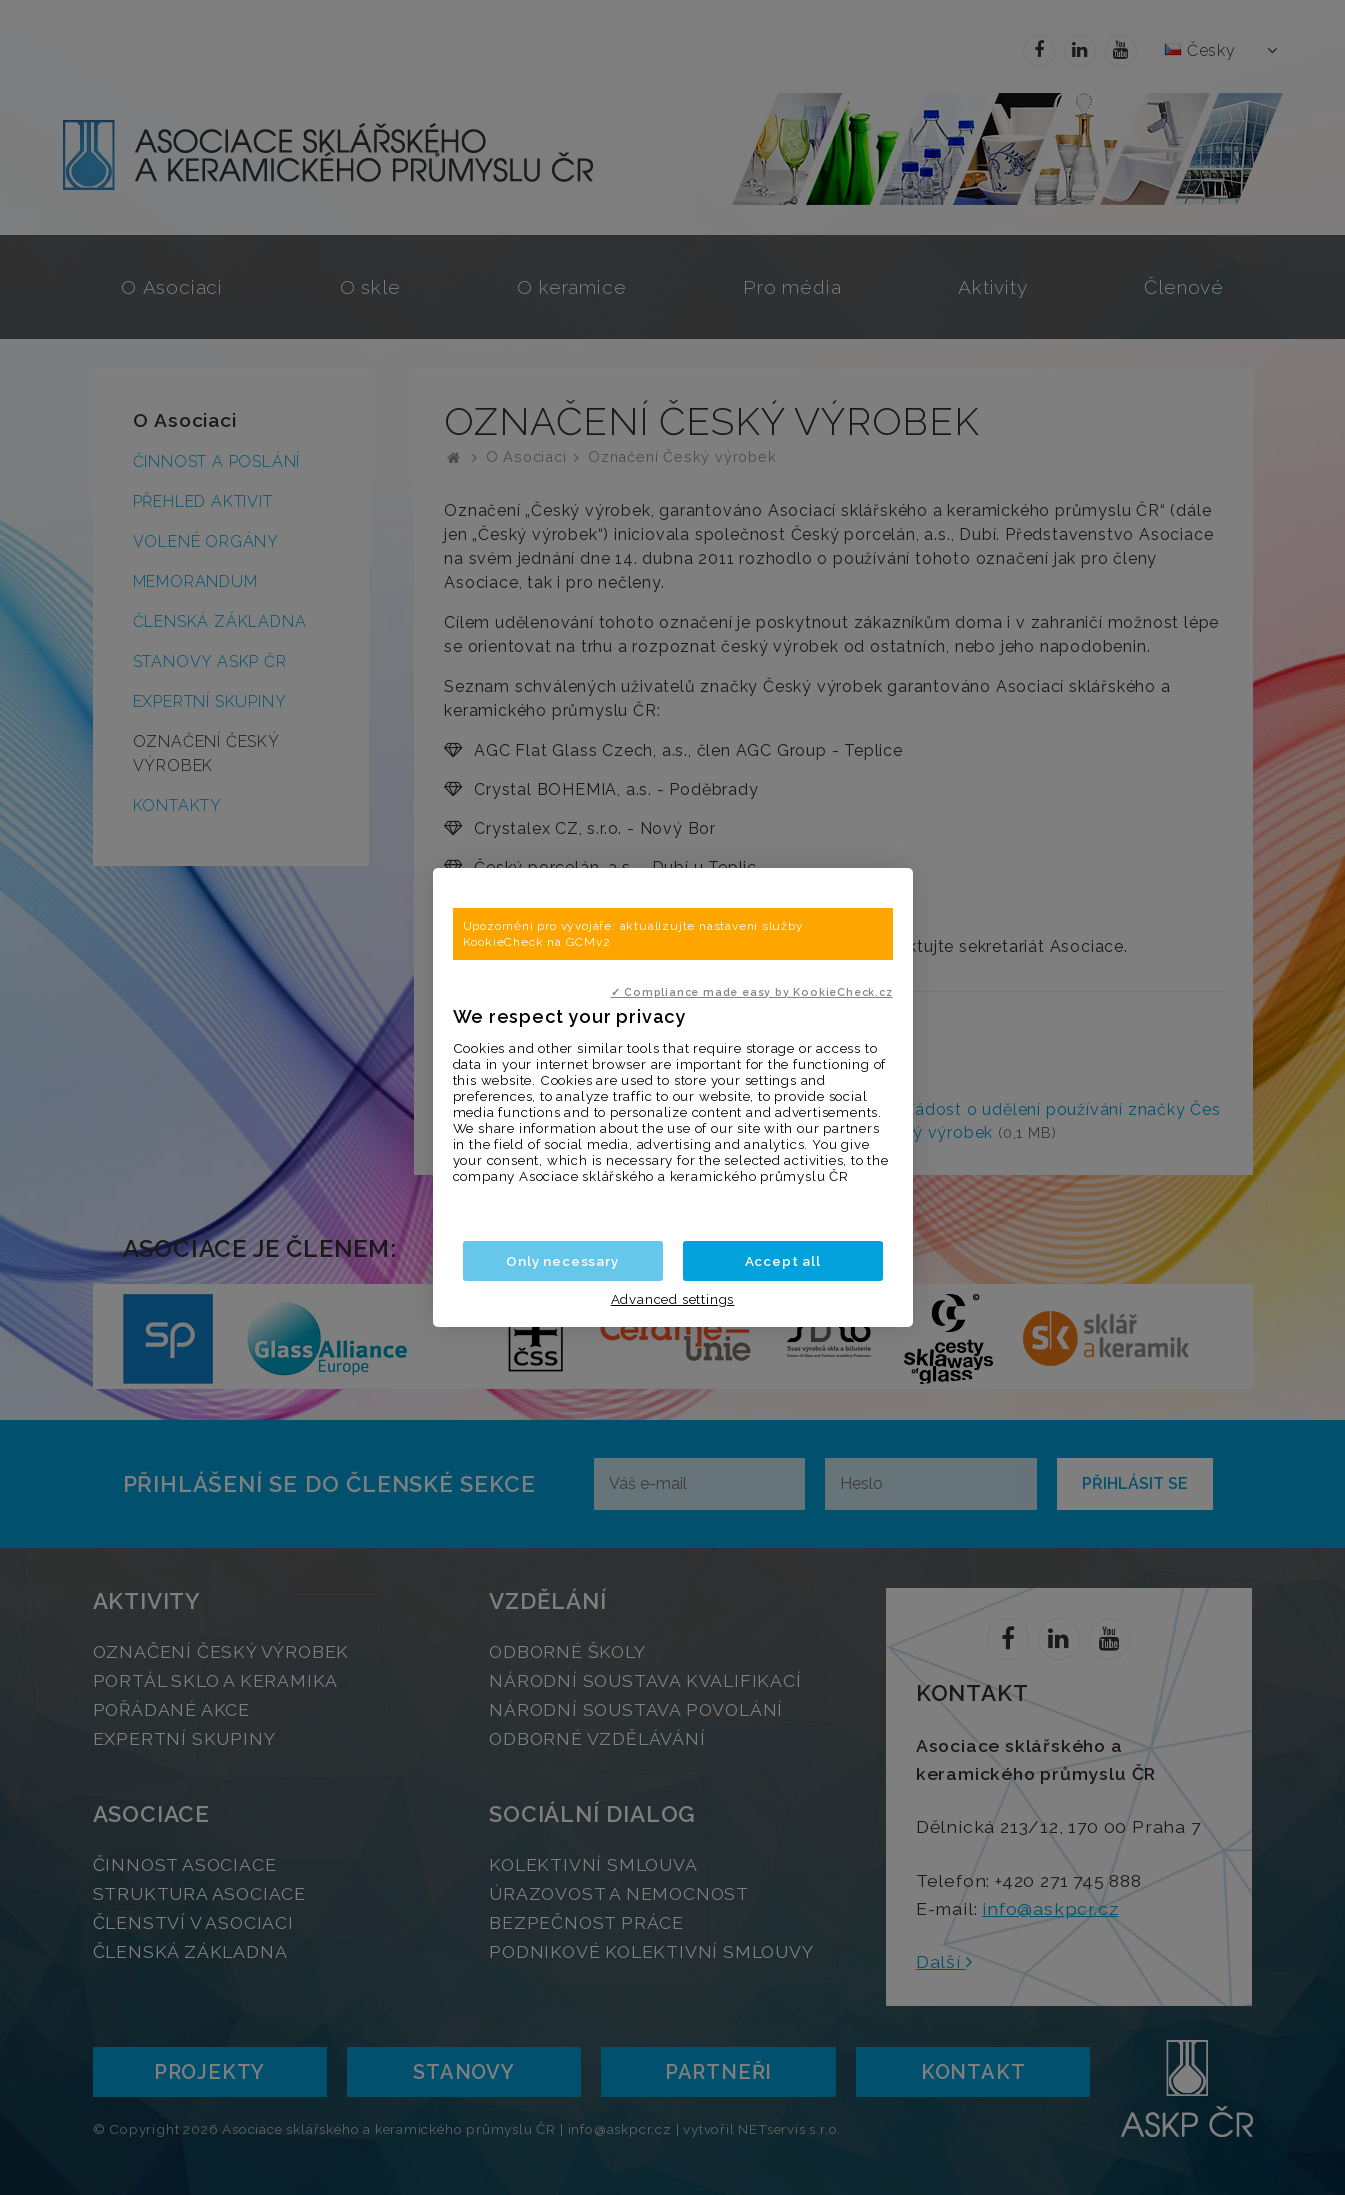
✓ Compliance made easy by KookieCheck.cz (752, 992)
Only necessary (562, 1261)
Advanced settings (673, 1299)
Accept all (783, 1261)
